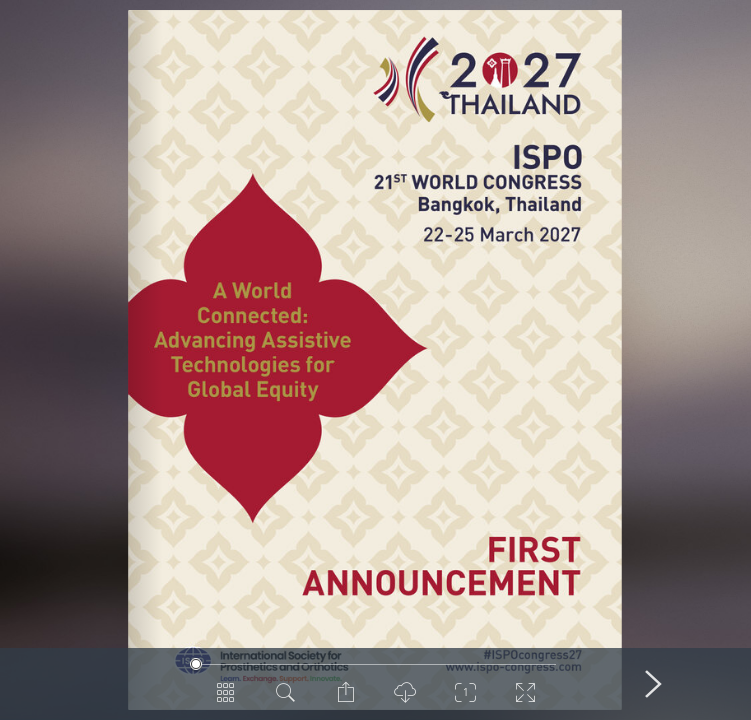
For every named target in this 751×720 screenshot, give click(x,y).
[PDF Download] (406, 700)
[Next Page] (654, 684)
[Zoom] (466, 700)
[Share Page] (346, 700)
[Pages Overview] (226, 700)
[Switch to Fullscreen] (526, 700)
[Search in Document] (286, 700)
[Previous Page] (98, 684)
